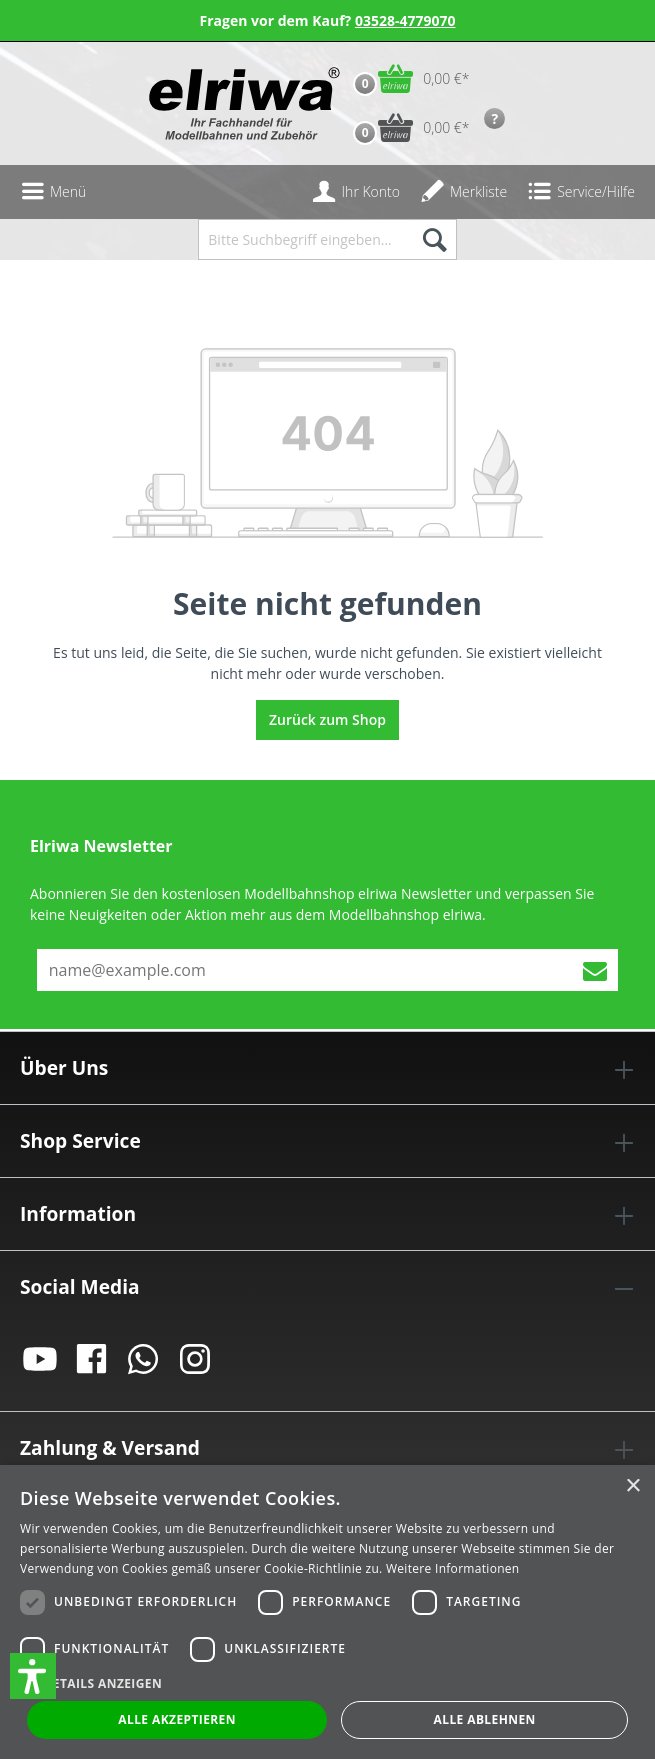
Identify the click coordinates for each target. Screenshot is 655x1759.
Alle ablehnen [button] (485, 1719)
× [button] (632, 1486)
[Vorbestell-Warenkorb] (406, 127)
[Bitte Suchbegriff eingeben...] (304, 239)
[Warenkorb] (406, 78)
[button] (33, 1676)
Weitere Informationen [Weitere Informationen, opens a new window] (453, 1568)
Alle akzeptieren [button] (177, 1719)
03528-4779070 (405, 20)
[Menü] (53, 192)
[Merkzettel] (463, 192)
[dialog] (327, 1612)
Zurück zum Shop (327, 719)
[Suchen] (433, 239)
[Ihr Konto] (356, 192)
